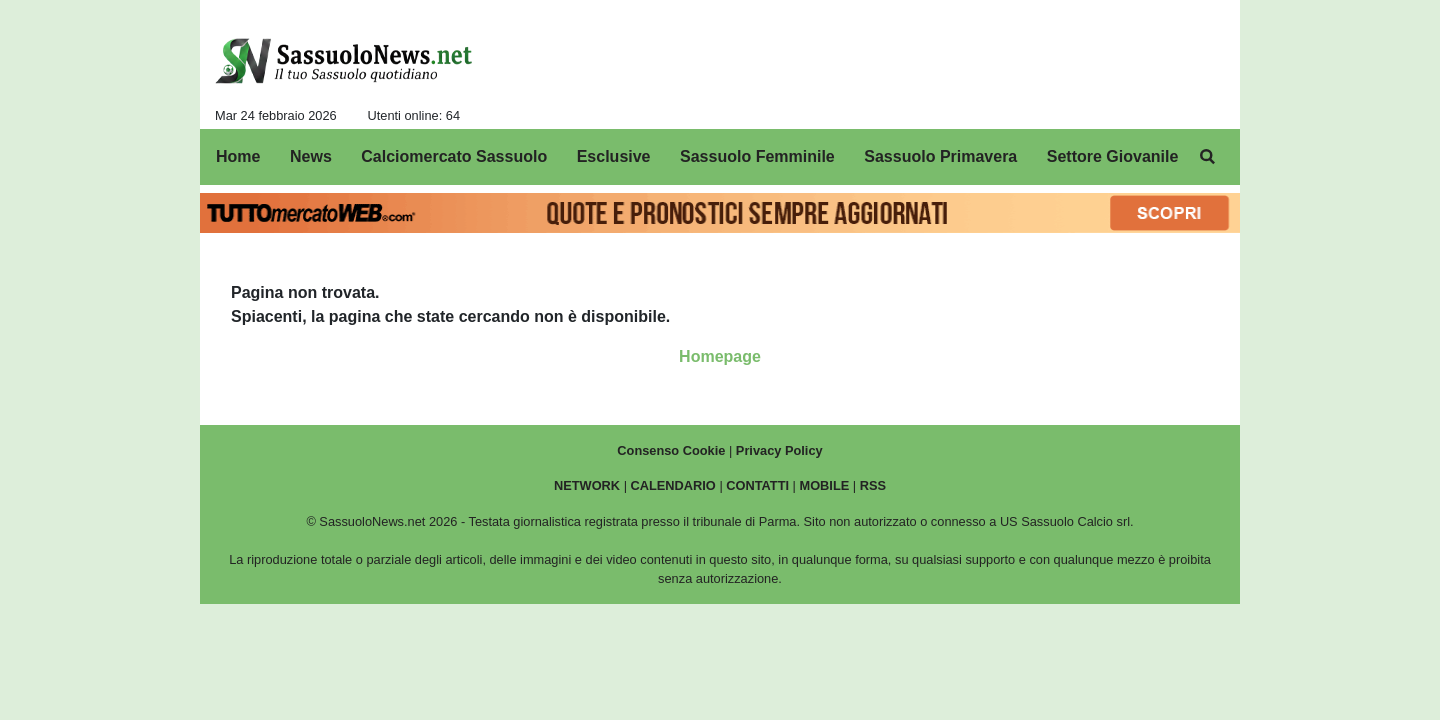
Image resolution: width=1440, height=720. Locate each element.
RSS (873, 485)
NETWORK (587, 485)
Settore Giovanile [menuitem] (1113, 156)
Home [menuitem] (238, 156)
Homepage (720, 356)
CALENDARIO (673, 485)
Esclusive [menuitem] (614, 156)
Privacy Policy (779, 450)
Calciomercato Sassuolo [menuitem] (454, 156)
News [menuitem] (311, 156)
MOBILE (825, 485)
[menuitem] (1208, 157)
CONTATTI (757, 485)
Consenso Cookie (671, 450)
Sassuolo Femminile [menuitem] (757, 156)
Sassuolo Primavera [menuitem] (940, 156)
